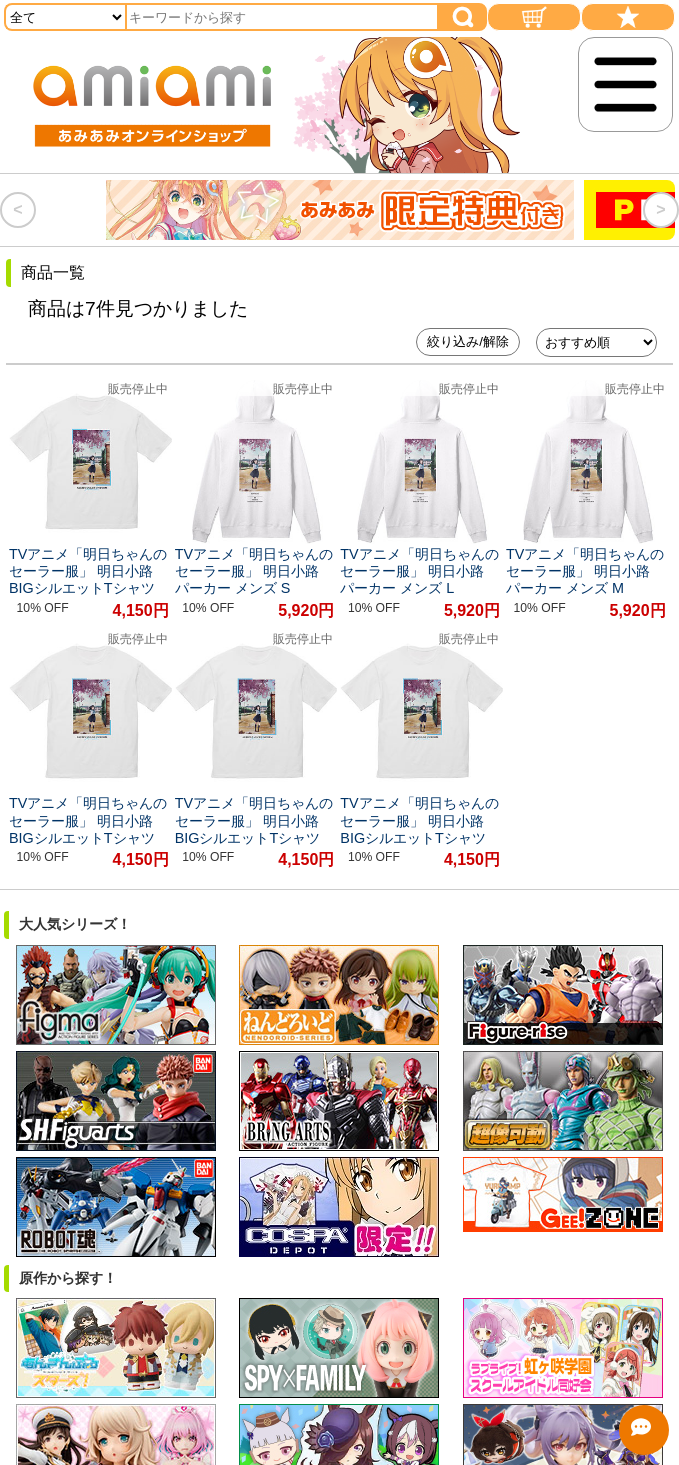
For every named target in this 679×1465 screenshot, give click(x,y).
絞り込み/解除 (468, 341)
